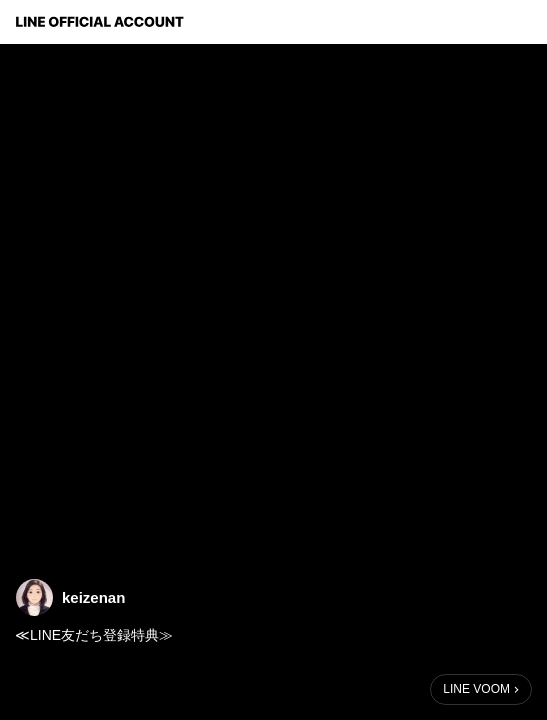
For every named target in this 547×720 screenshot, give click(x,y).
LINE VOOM (476, 689)
